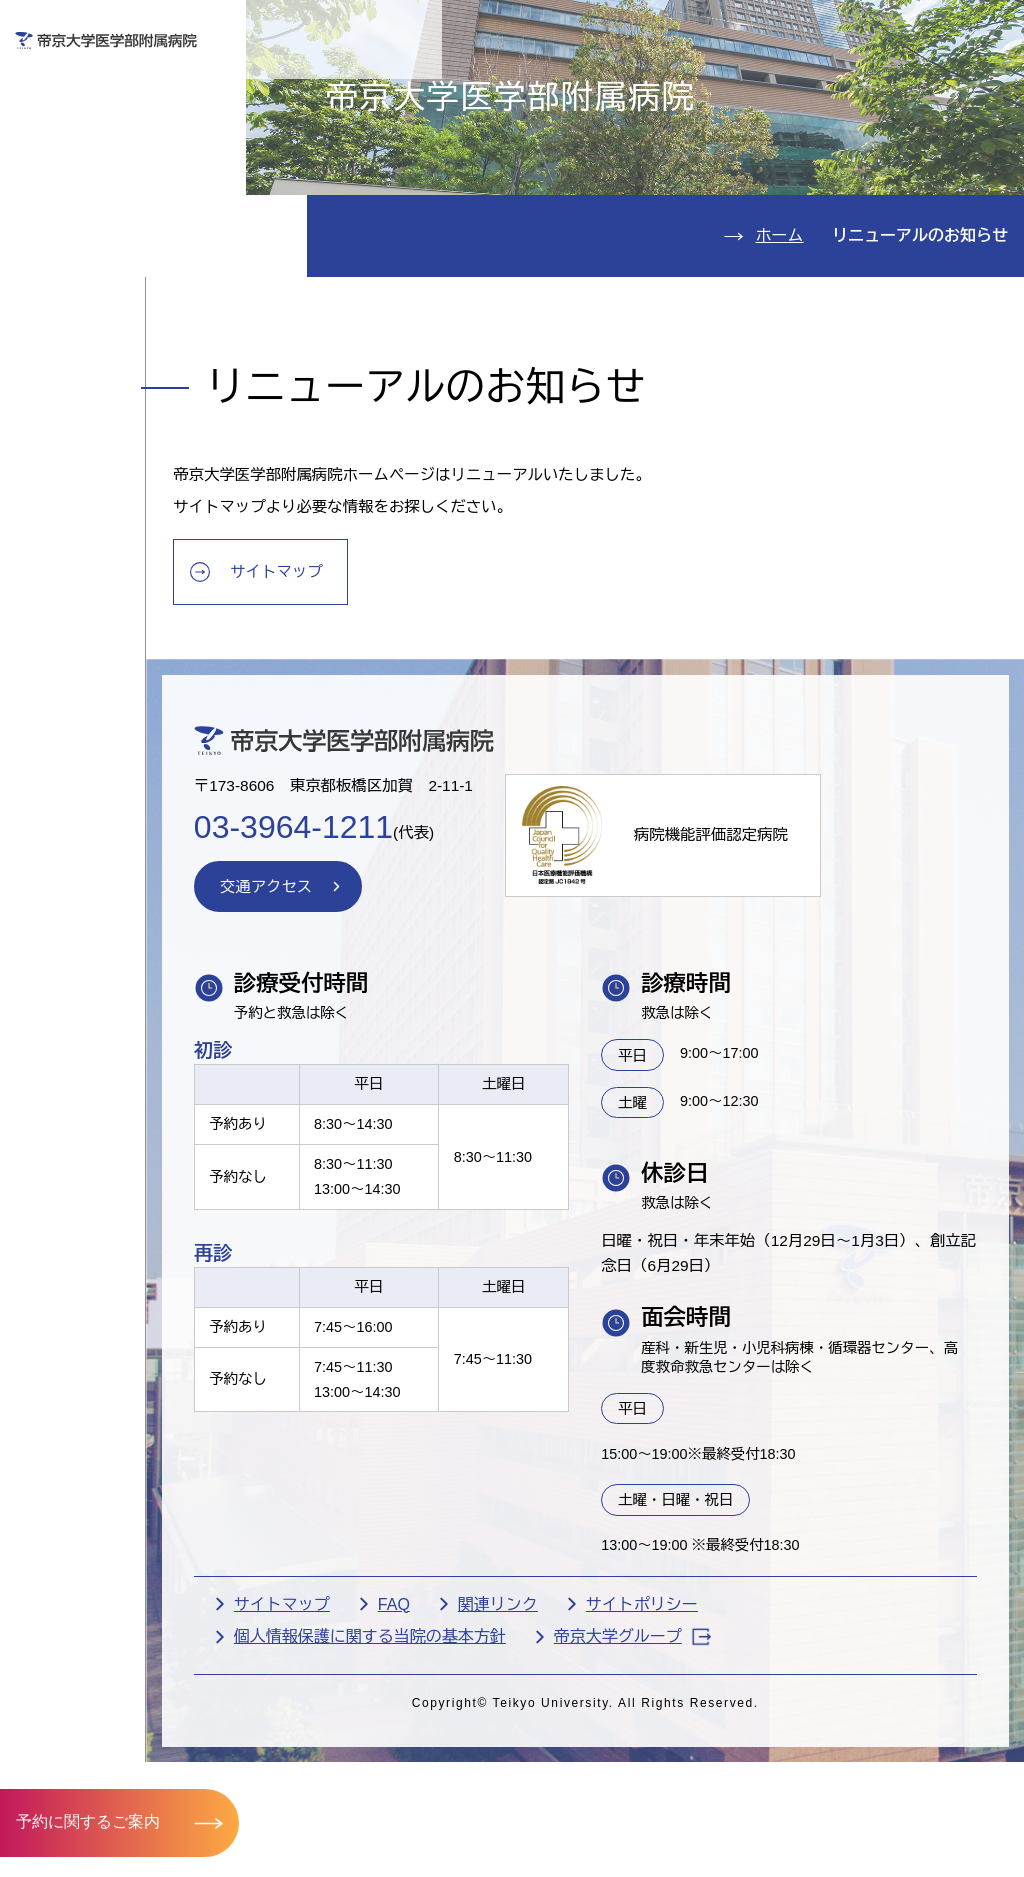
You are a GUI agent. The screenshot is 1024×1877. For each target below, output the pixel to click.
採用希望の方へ (916, 86)
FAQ (454, 1752)
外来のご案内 (98, 122)
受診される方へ (394, 86)
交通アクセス (98, 364)
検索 (988, 28)
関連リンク (558, 1752)
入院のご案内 (98, 183)
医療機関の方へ (742, 86)
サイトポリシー (702, 1752)
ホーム (780, 351)
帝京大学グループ (692, 1785)
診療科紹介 (87, 243)
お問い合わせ (727, 28)
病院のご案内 (98, 304)
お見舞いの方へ (568, 86)
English (873, 28)
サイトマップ (343, 696)
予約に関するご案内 (88, 1821)
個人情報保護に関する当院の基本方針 (430, 1786)
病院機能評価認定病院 (785, 971)
